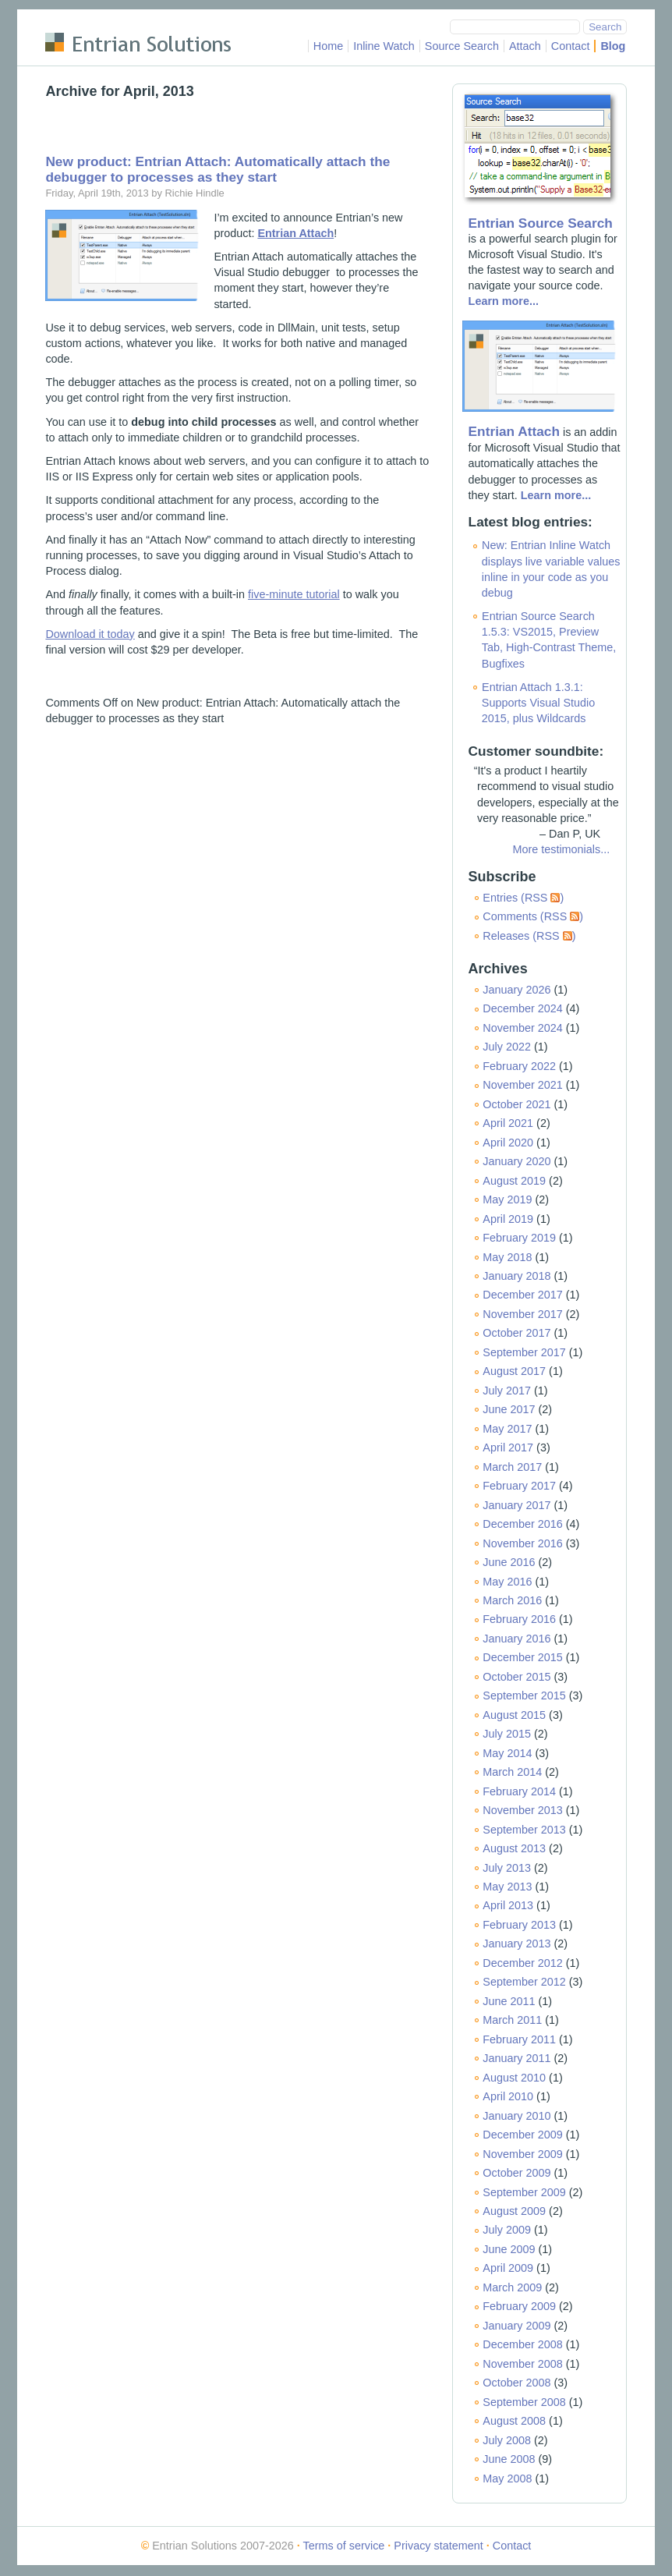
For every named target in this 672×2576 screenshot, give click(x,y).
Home (328, 46)
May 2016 (507, 1581)
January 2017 (516, 1505)
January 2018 (516, 1276)
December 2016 (522, 1524)
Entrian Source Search (541, 223)
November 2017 (522, 1314)
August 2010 (514, 2077)
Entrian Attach (514, 431)
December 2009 (522, 2134)
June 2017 (509, 1409)
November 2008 (522, 2364)
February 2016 (519, 1619)
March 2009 (512, 2287)
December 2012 (522, 1963)
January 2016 (516, 1638)
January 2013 (516, 1943)
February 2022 (519, 1066)
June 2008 (509, 2459)
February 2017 (519, 1485)
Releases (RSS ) (529, 936)
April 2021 (508, 1123)
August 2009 (514, 2211)
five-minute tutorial (294, 594)
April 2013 (508, 1905)
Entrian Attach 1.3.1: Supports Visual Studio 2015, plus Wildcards (538, 703)
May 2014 (507, 1753)
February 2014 (519, 1791)
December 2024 (522, 1008)
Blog (612, 46)
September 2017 (524, 1352)
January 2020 (516, 1161)
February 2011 (519, 2039)
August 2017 (514, 1371)
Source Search (462, 46)
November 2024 (522, 1028)
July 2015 (507, 1733)
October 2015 (516, 1677)
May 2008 (507, 2478)
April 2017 (508, 1447)
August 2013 (514, 1848)
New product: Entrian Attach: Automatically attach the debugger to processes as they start (217, 169)
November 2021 (522, 1085)
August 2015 (514, 1715)
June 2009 (509, 2249)
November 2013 (522, 1810)
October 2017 (516, 1333)
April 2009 (508, 2268)
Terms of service (344, 2545)
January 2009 (516, 2325)
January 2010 (516, 2116)
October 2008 (516, 2382)
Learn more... (504, 301)
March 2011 (512, 2020)
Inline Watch (384, 46)
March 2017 (512, 1467)
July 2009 (507, 2229)
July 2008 (507, 2440)
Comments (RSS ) (533, 916)
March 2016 (512, 1600)
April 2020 (508, 1142)
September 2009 (524, 2192)
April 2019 (508, 1219)
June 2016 (509, 1562)
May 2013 (507, 1886)
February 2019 (519, 1237)
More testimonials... (561, 849)
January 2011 (516, 2058)
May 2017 (507, 1429)
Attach (525, 46)
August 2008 (514, 2421)
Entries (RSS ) (523, 897)
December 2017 (522, 1294)
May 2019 (507, 1199)
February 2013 (519, 1925)
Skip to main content (96, 19)
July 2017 (507, 1390)
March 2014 (512, 1772)
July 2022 (507, 1046)
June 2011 (509, 2001)
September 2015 (524, 1695)
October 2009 (516, 2173)
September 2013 (524, 1829)
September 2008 (524, 2402)
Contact (570, 46)
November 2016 (522, 1543)
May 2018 (507, 1257)
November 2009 (522, 2154)
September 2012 (524, 1981)
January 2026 (516, 989)
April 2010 (508, 2096)
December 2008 (522, 2344)
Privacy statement (438, 2545)
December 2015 (522, 1657)
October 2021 (516, 1104)
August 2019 (514, 1181)
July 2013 (507, 1868)
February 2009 (519, 2306)
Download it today (89, 634)
